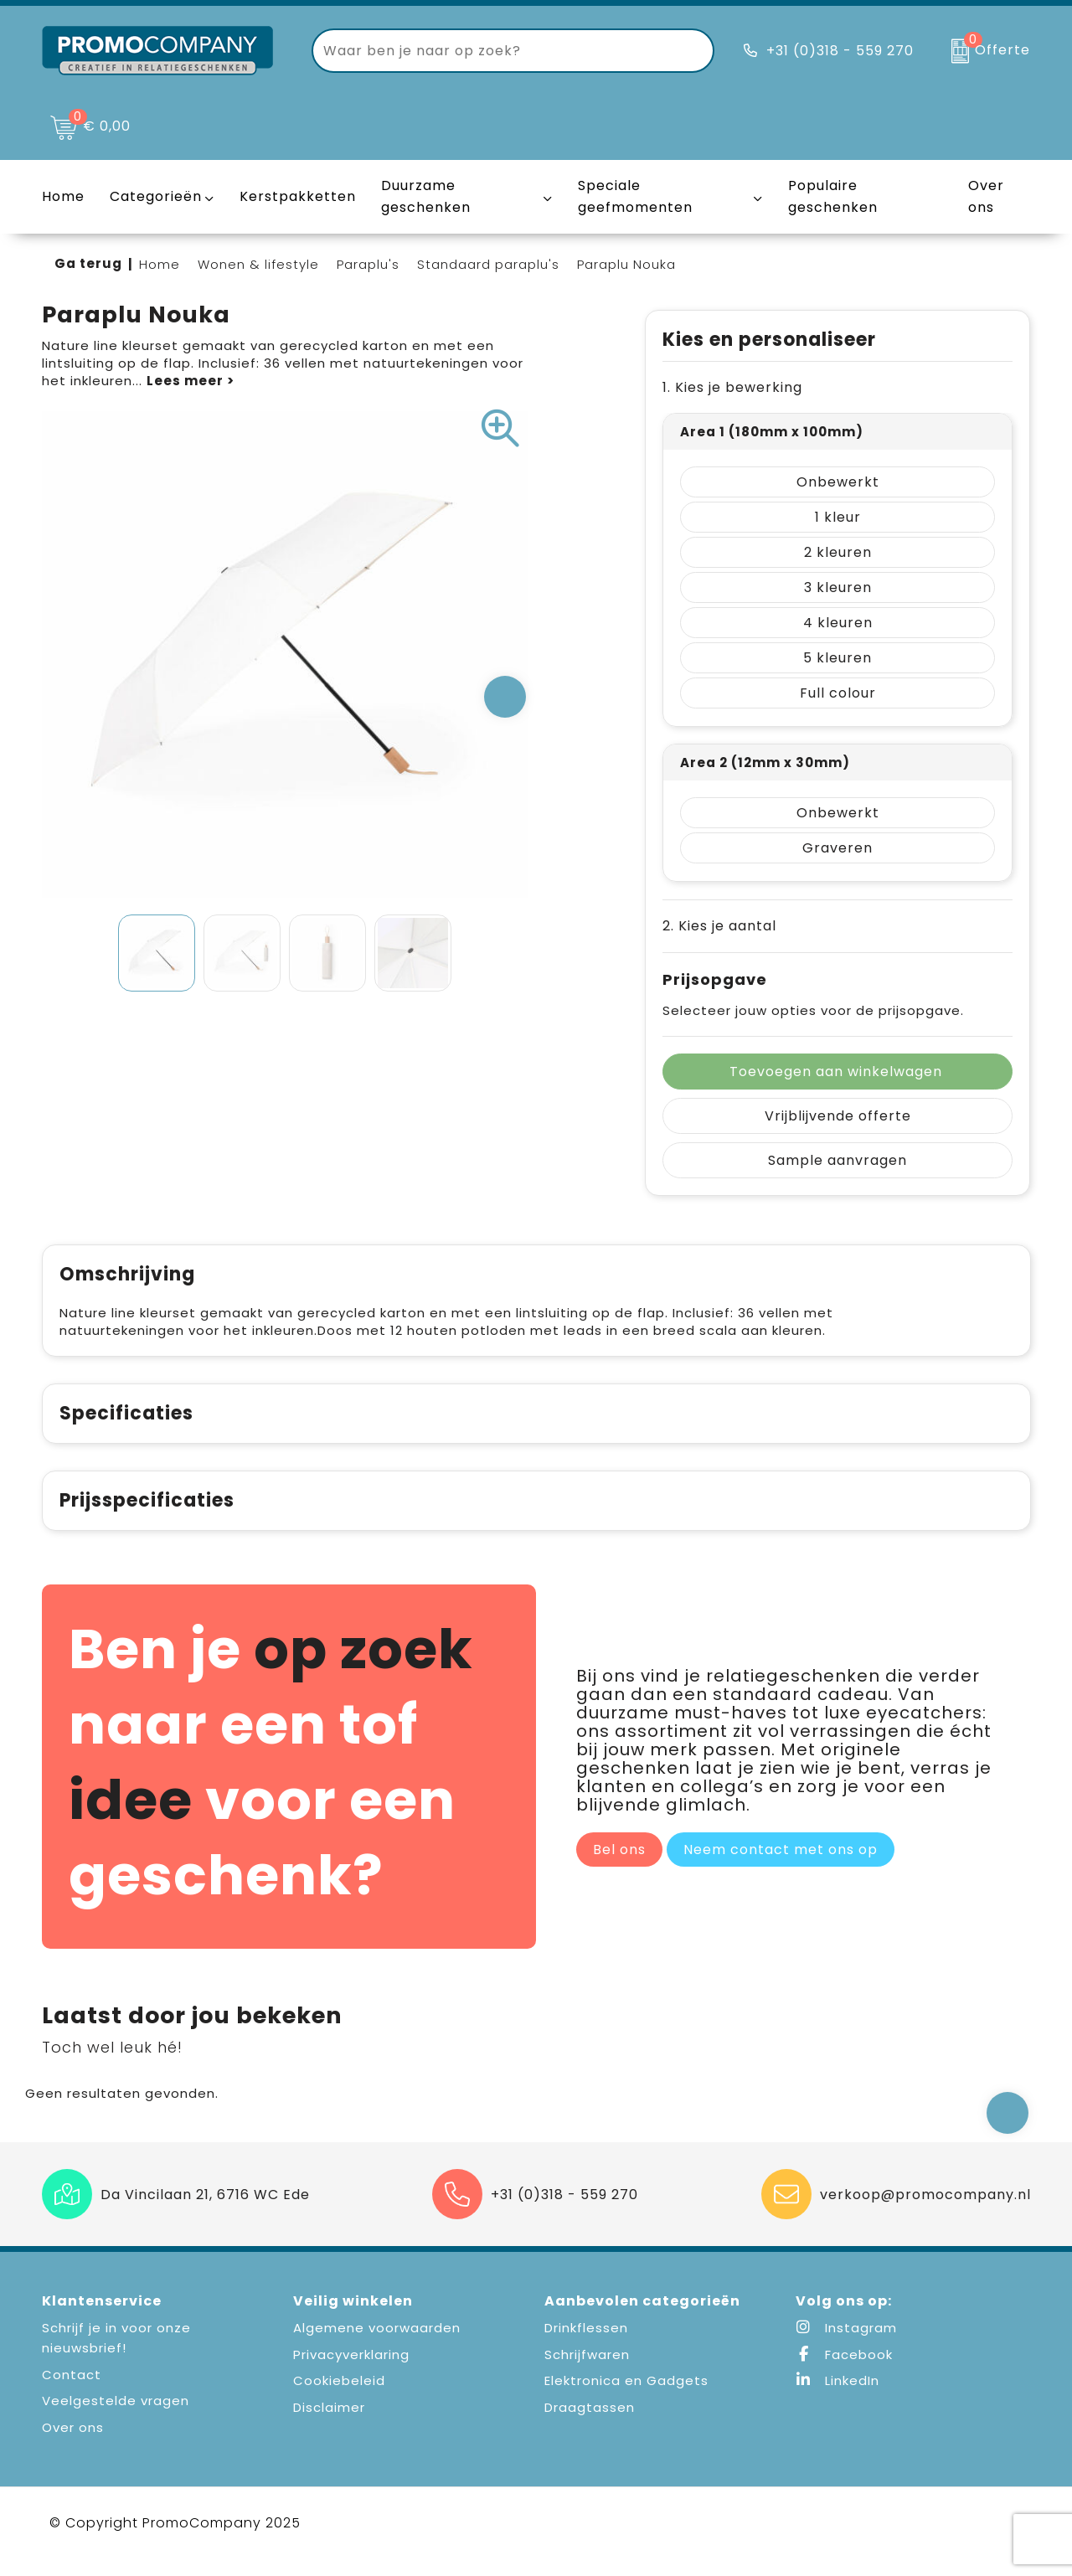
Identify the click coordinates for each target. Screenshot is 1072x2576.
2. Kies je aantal (719, 926)
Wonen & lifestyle (258, 264)
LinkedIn (837, 2398)
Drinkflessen (586, 2345)
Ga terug (88, 263)
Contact (71, 2392)
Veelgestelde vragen (115, 2418)
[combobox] (494, 50)
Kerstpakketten (298, 196)
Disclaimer (329, 2425)
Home (159, 264)
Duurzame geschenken (426, 196)
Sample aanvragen (837, 1160)
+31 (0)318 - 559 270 (840, 50)
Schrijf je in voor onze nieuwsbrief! (116, 2355)
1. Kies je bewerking (732, 387)
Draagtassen (589, 2425)
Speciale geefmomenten (635, 196)
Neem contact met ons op (780, 1867)
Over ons (73, 2445)
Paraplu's (368, 264)
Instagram (846, 2345)
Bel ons (619, 1867)
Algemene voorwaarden (377, 2345)
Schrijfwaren (587, 2372)
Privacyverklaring (351, 2372)
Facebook (844, 2372)
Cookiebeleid (339, 2398)
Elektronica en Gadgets (626, 2398)
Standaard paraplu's (488, 264)
